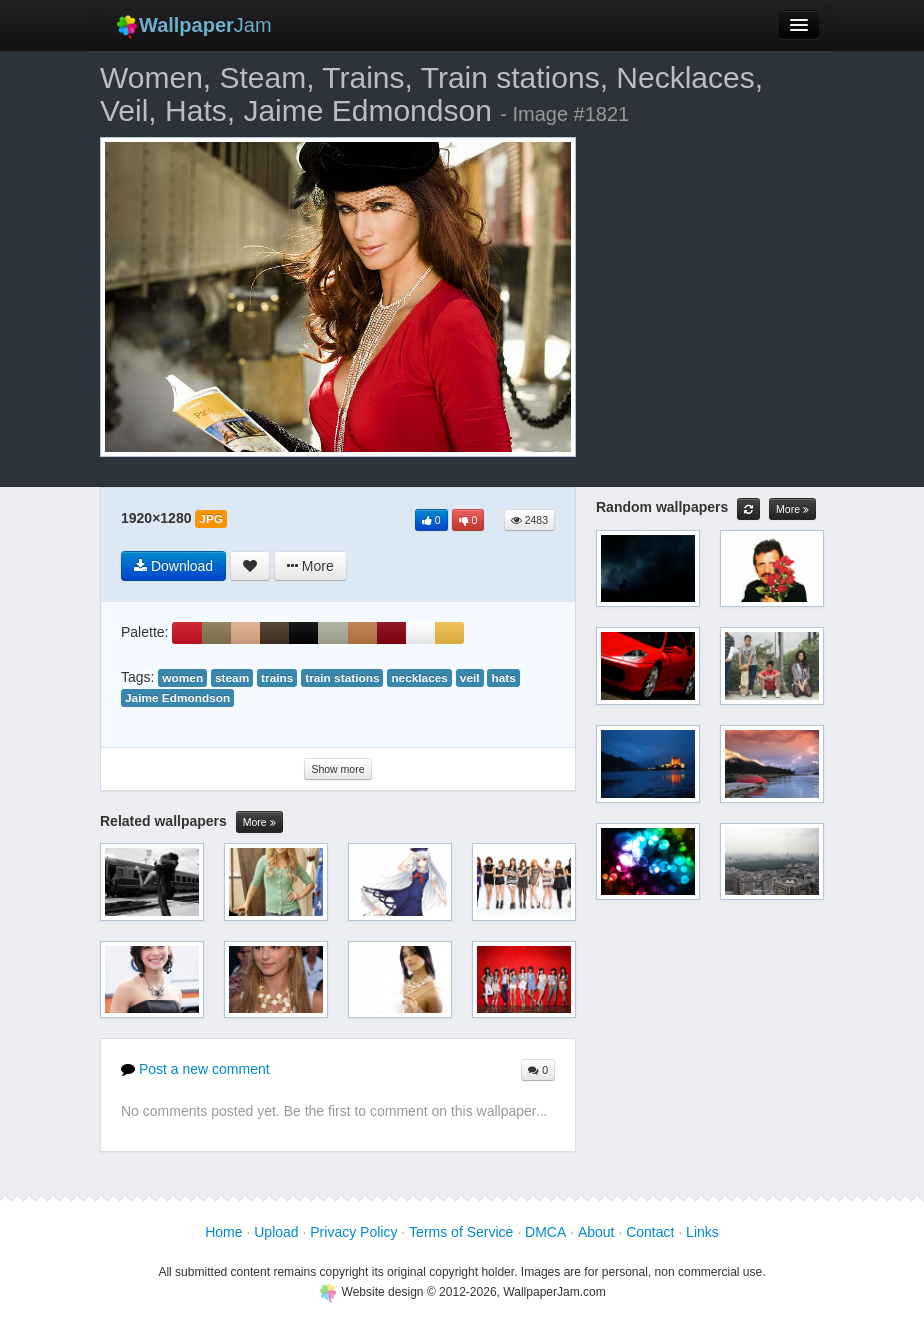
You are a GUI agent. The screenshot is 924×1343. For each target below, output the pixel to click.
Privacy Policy (353, 1232)
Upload (276, 1232)
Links (702, 1232)
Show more (337, 769)
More (259, 822)
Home (223, 1232)
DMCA (545, 1232)
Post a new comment (195, 1069)
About (596, 1232)
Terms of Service (461, 1232)
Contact (650, 1232)
